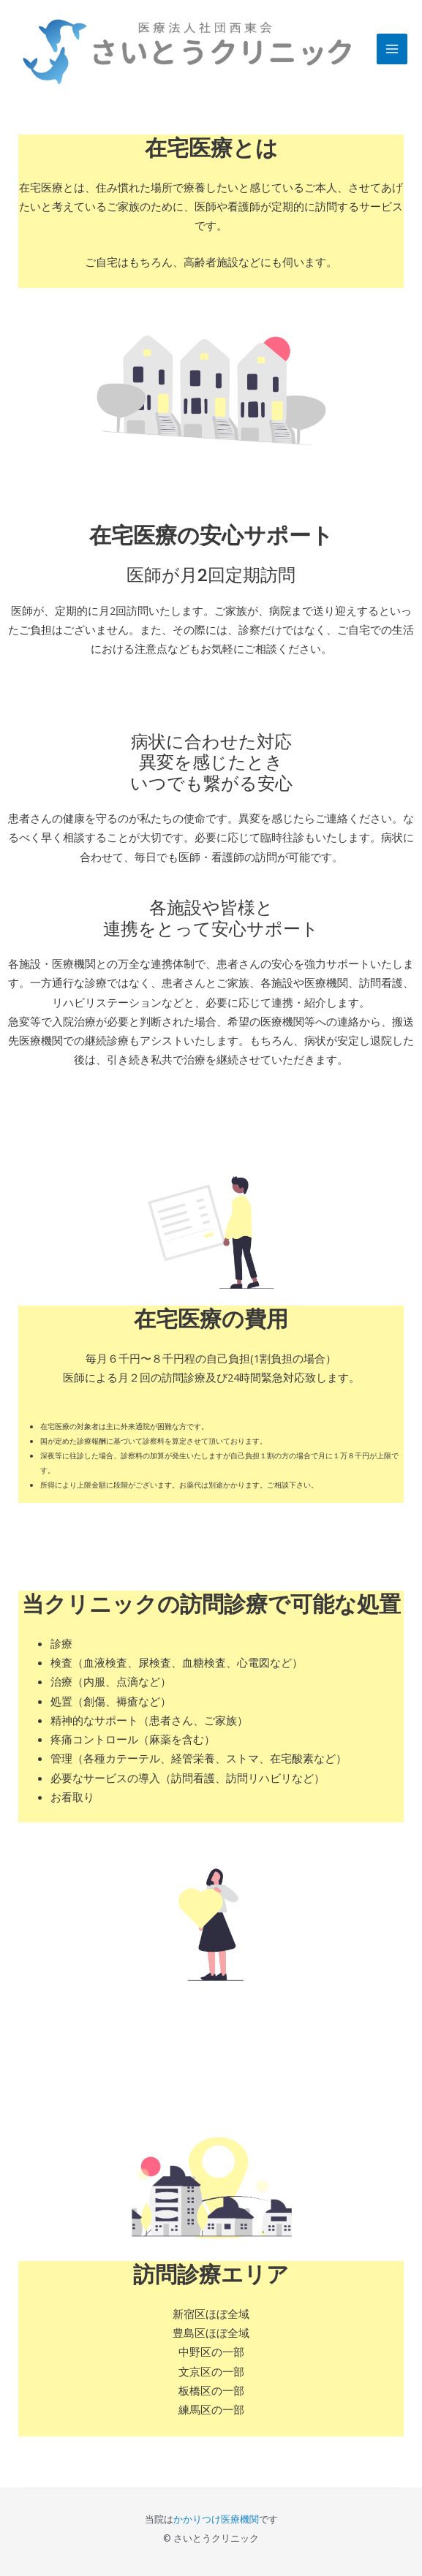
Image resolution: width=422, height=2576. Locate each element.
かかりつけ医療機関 (216, 2519)
